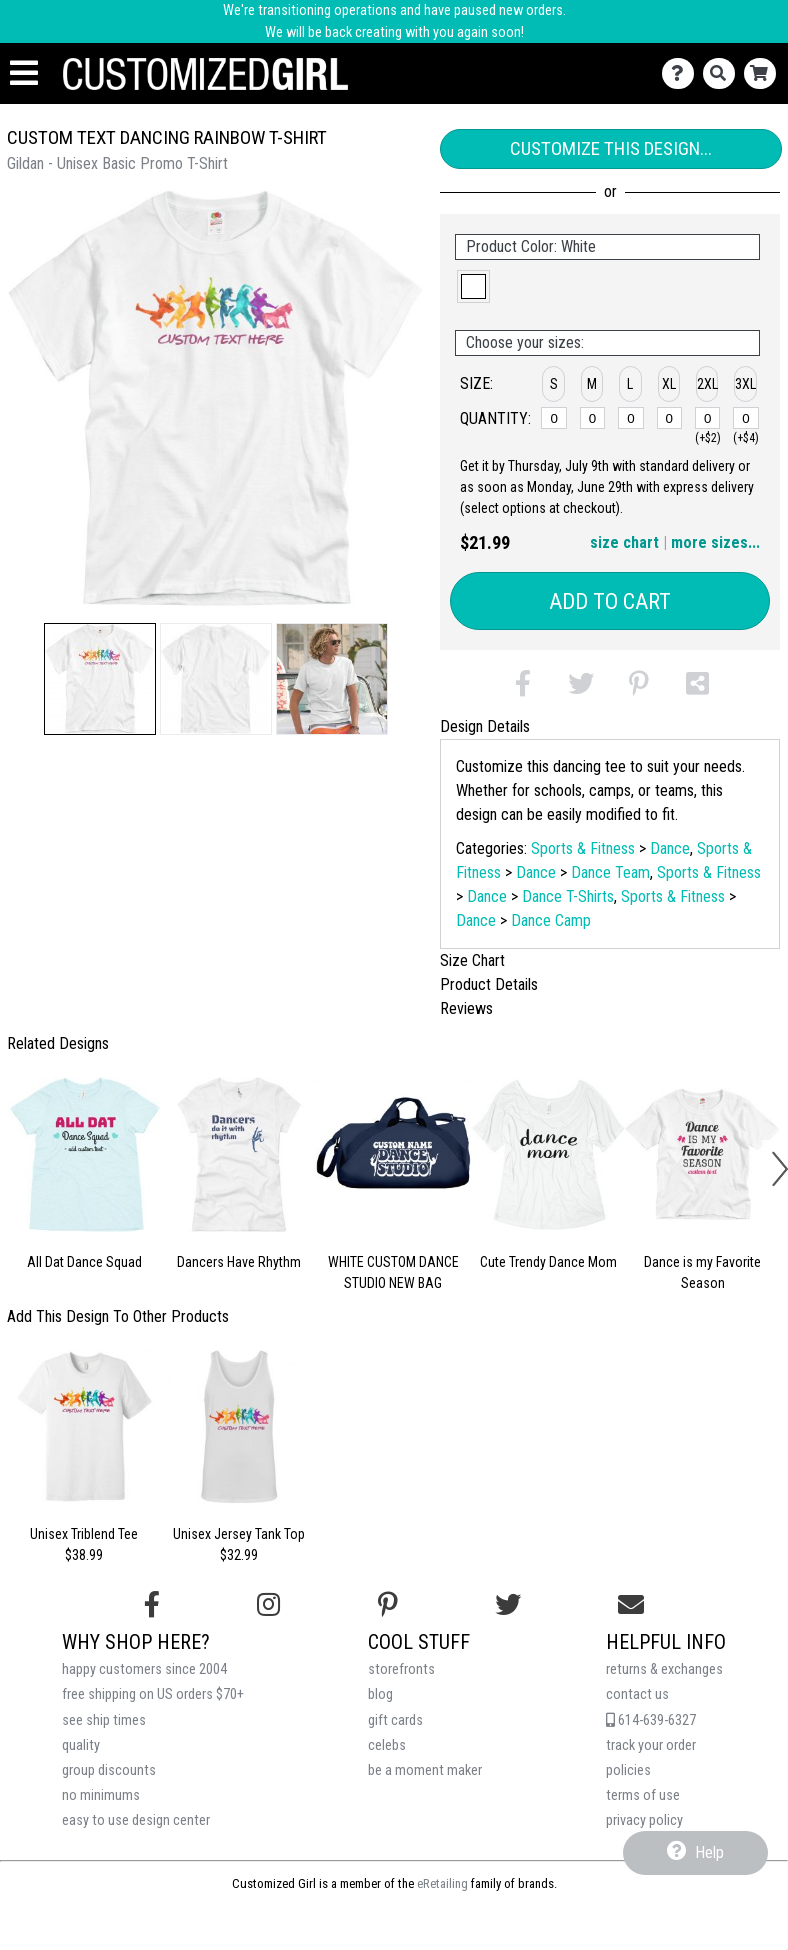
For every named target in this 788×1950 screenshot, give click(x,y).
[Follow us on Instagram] (268, 1605)
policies (628, 1770)
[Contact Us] (682, 73)
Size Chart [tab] (472, 960)
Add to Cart (610, 601)
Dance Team (610, 872)
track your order (651, 1745)
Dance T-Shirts (568, 896)
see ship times (104, 1720)
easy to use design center (136, 1820)
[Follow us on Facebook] (152, 1605)
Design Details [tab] (485, 726)
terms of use (643, 1795)
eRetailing (442, 1883)
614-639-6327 (651, 1720)
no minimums (101, 1795)
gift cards (395, 1720)
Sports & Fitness (583, 848)
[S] (554, 418)
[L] (631, 418)
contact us (637, 1694)
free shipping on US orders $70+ (153, 1694)
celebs (387, 1745)
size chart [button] (624, 542)
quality (81, 1745)
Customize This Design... (611, 148)
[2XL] (708, 418)
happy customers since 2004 (144, 1669)
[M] (593, 418)
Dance (670, 848)
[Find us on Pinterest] (388, 1605)
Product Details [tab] (489, 984)
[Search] (723, 73)
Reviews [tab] (466, 1008)
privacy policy (644, 1820)
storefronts (401, 1669)
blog (380, 1694)
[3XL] (746, 418)
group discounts (109, 1770)
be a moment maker (425, 1770)
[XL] (670, 418)
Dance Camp (551, 920)
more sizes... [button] (715, 542)
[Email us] (631, 1605)
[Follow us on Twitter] (508, 1605)
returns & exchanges (664, 1669)
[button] (100, 679)
